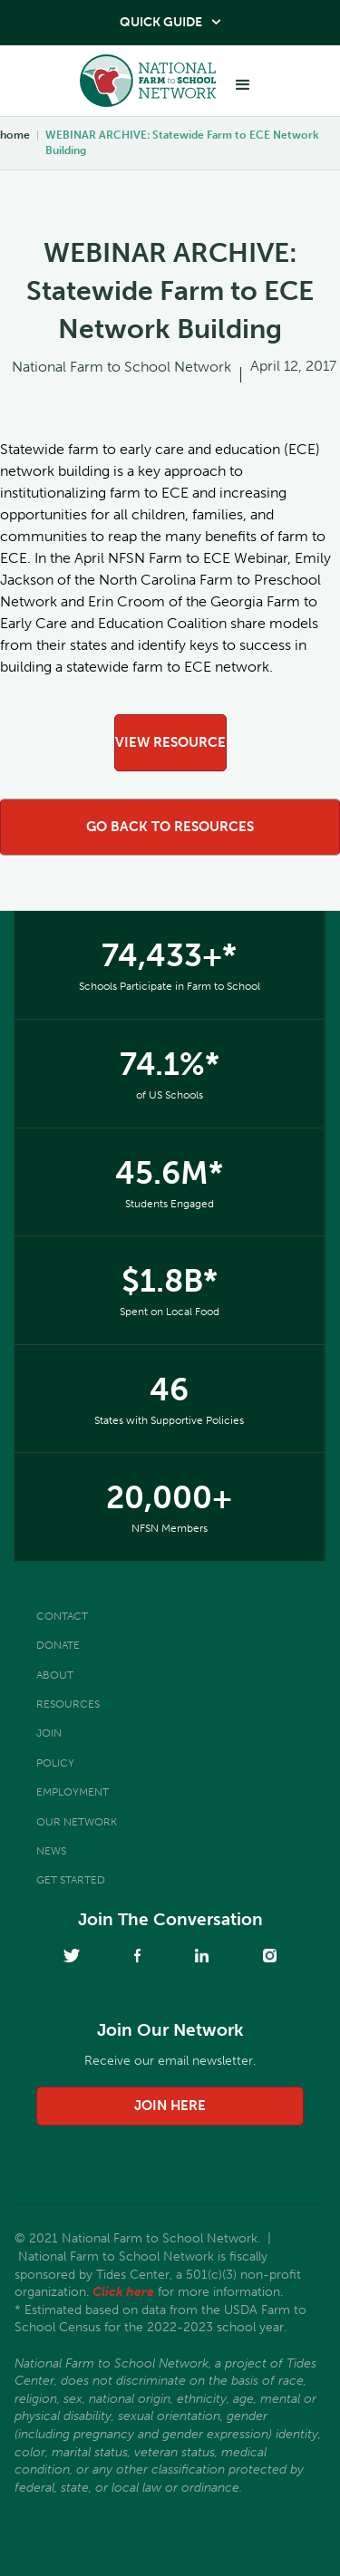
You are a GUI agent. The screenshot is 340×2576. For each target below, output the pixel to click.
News (51, 1851)
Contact (62, 1616)
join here (170, 2105)
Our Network (76, 1822)
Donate (58, 1645)
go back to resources (170, 826)
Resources (68, 1704)
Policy (55, 1763)
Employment (72, 1792)
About (54, 1675)
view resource (170, 742)
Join (49, 1733)
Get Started (70, 1880)
